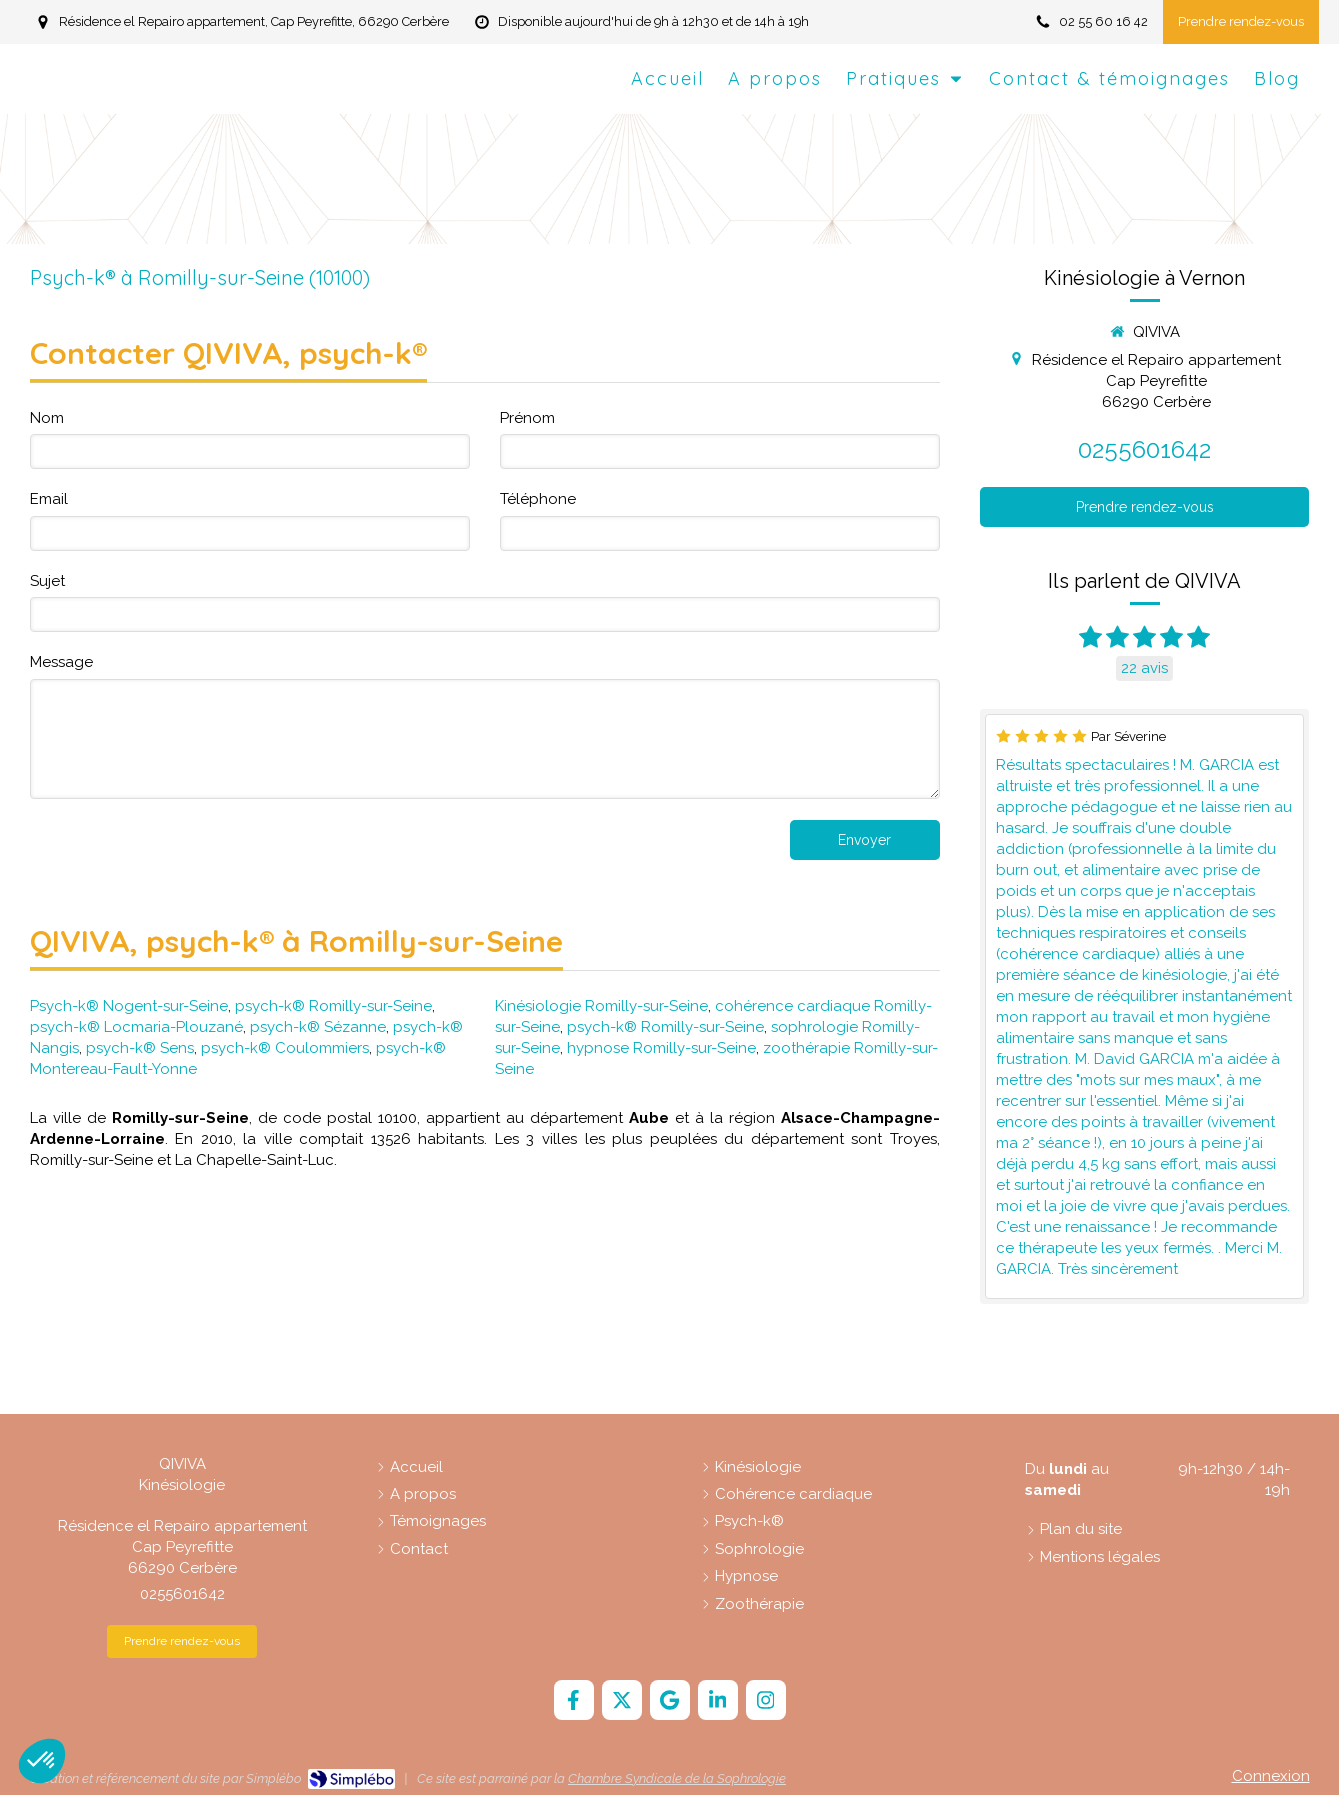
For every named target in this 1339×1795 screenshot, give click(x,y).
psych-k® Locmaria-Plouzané (136, 1027)
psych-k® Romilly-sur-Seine (333, 1006)
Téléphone (538, 499)
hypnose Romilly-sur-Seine (661, 1048)
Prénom (527, 418)
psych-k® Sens (140, 1048)
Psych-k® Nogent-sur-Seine (129, 1006)
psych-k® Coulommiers (285, 1048)
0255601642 (1144, 449)
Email (49, 499)
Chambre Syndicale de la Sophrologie (677, 1778)
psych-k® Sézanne (318, 1027)
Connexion (1271, 1776)
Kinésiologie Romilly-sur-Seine (601, 1006)
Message (61, 662)
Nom (47, 418)
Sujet (47, 581)
